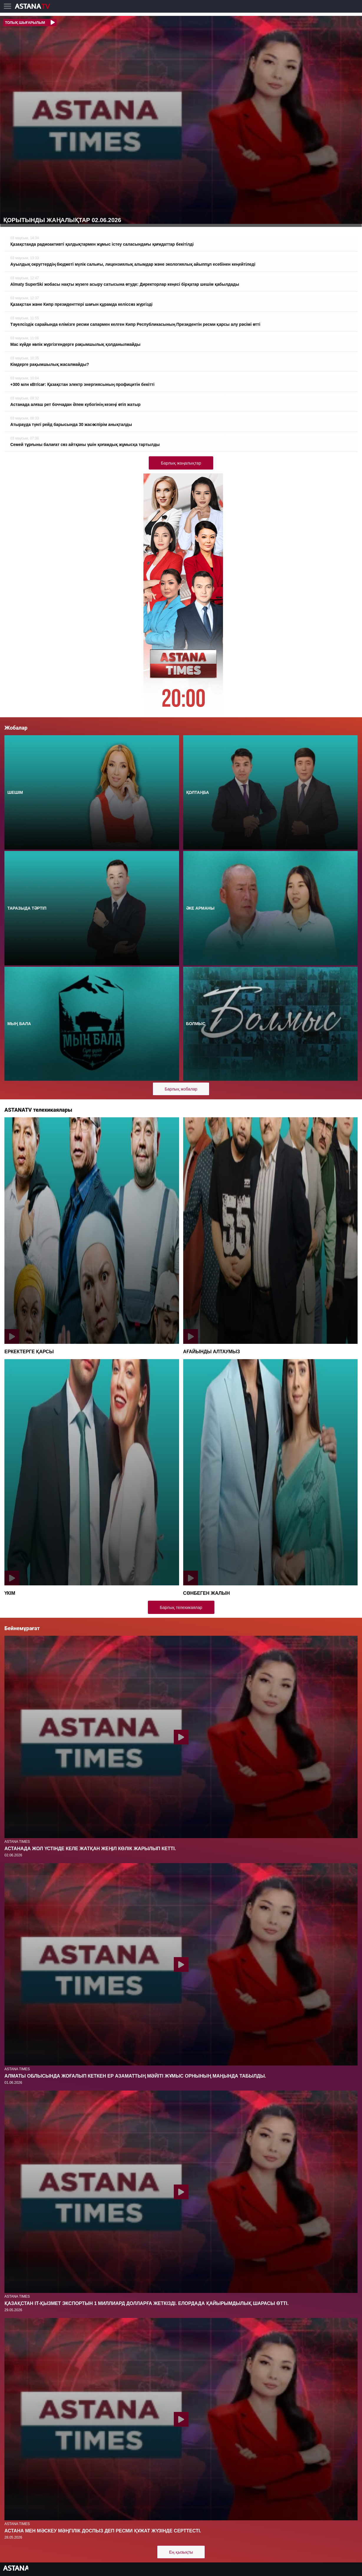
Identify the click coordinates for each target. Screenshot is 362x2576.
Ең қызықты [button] (181, 2552)
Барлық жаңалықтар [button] (181, 463)
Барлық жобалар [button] (181, 1089)
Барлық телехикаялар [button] (181, 1607)
